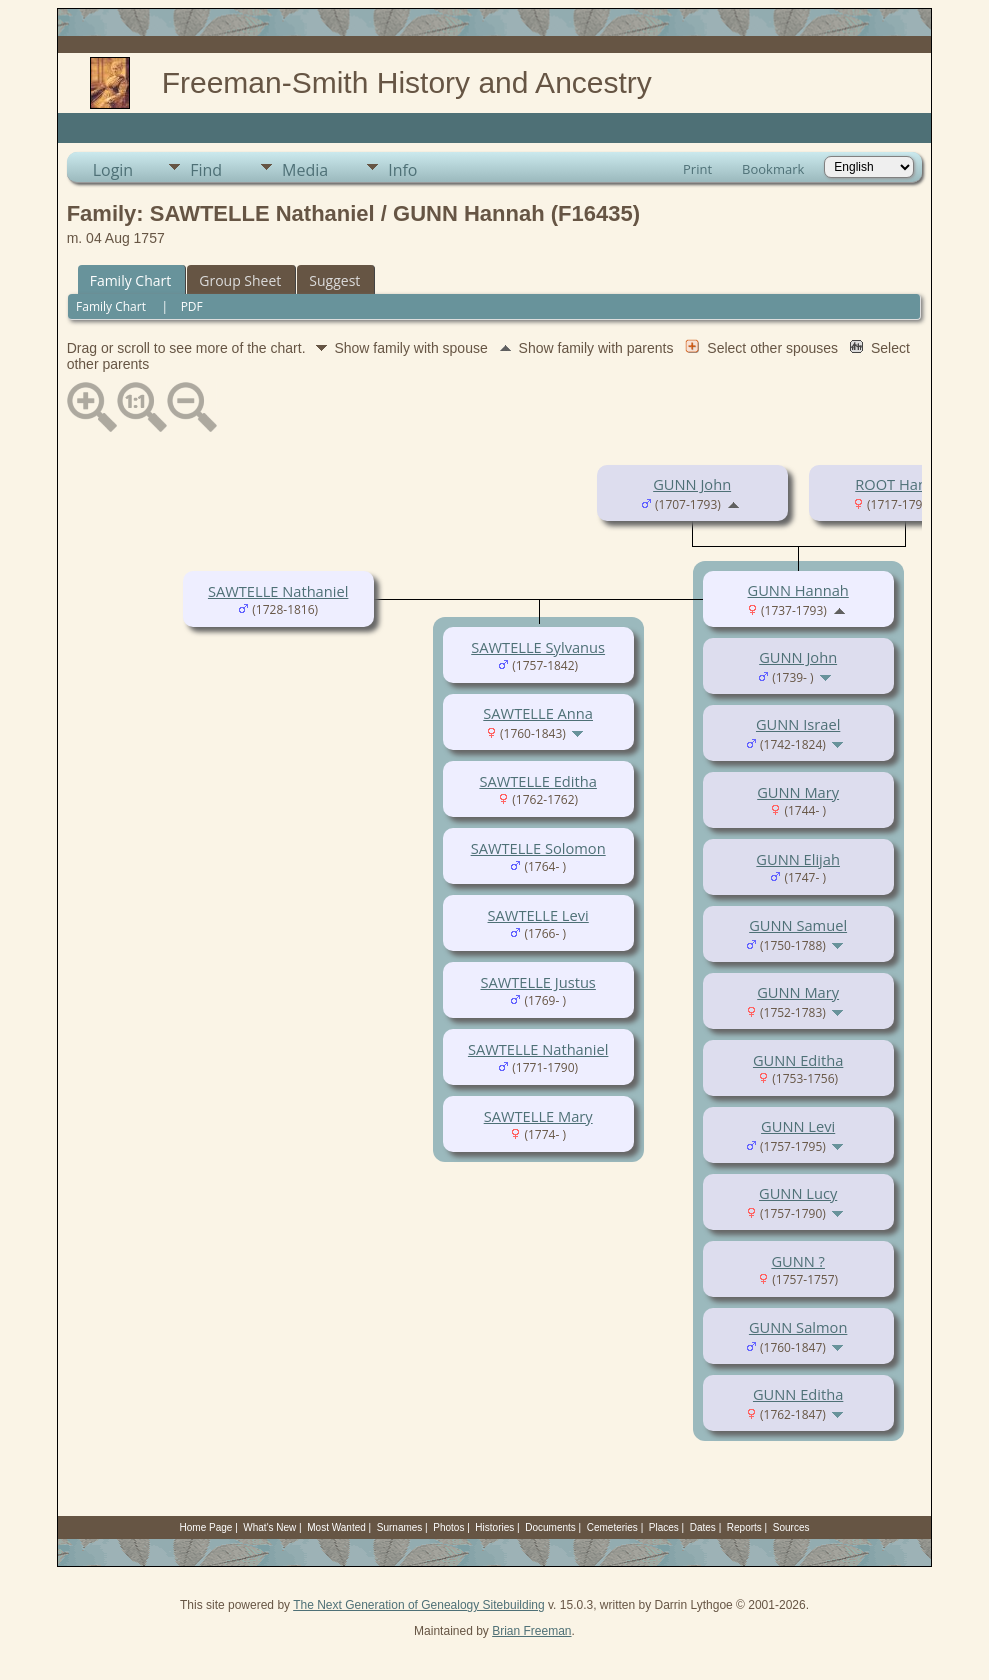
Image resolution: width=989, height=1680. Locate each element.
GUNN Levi (798, 1126)
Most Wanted (336, 1527)
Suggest (334, 280)
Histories (494, 1527)
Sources (791, 1527)
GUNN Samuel (798, 925)
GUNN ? (798, 1261)
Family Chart (131, 280)
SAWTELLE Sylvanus (538, 647)
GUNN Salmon (798, 1327)
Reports (744, 1527)
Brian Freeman (531, 1631)
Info (402, 170)
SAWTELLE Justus (537, 982)
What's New (269, 1527)
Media (305, 170)
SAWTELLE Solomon (538, 848)
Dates (703, 1527)
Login (113, 170)
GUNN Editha (798, 1060)
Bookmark (773, 169)
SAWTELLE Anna (538, 713)
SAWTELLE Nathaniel (278, 591)
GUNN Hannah (798, 590)
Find (206, 170)
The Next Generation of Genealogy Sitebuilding (419, 1605)
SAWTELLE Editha (537, 781)
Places (664, 1527)
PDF (192, 306)
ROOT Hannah (904, 484)
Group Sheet (240, 280)
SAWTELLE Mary (538, 1116)
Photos (448, 1527)
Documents (550, 1527)
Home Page (206, 1527)
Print (697, 169)
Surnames (400, 1527)
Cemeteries (612, 1527)
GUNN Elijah (798, 859)
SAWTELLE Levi (538, 915)
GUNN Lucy (798, 1193)
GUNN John (692, 484)
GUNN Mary (798, 792)
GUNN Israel (798, 724)
